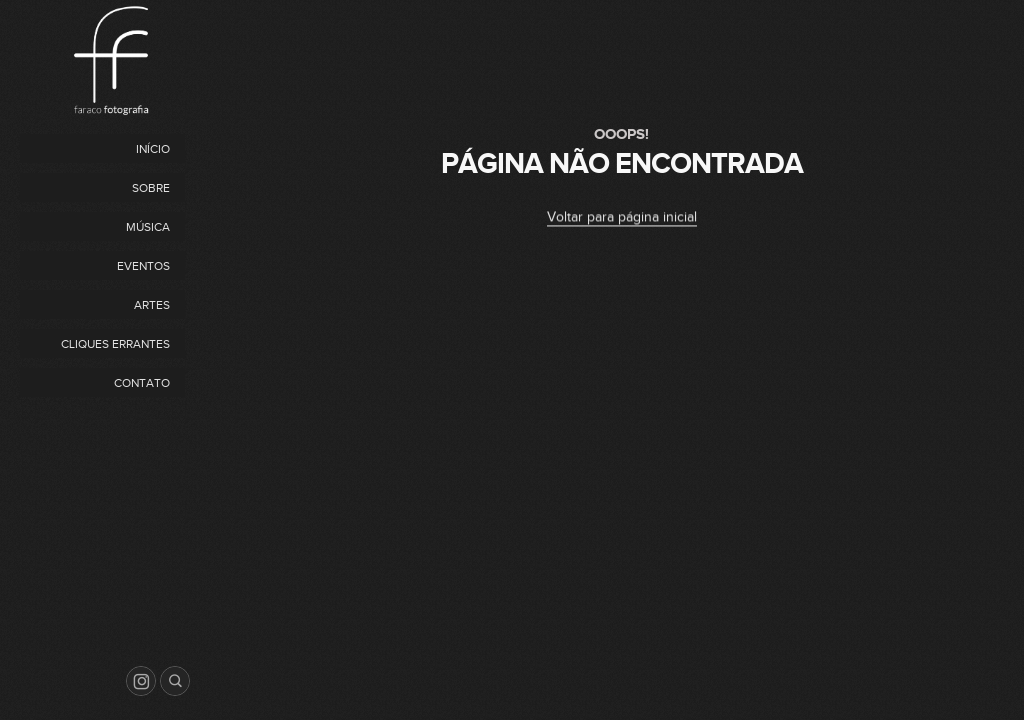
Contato (142, 383)
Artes (152, 305)
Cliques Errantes (115, 344)
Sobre (151, 188)
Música (148, 227)
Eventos (143, 266)
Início (153, 149)
